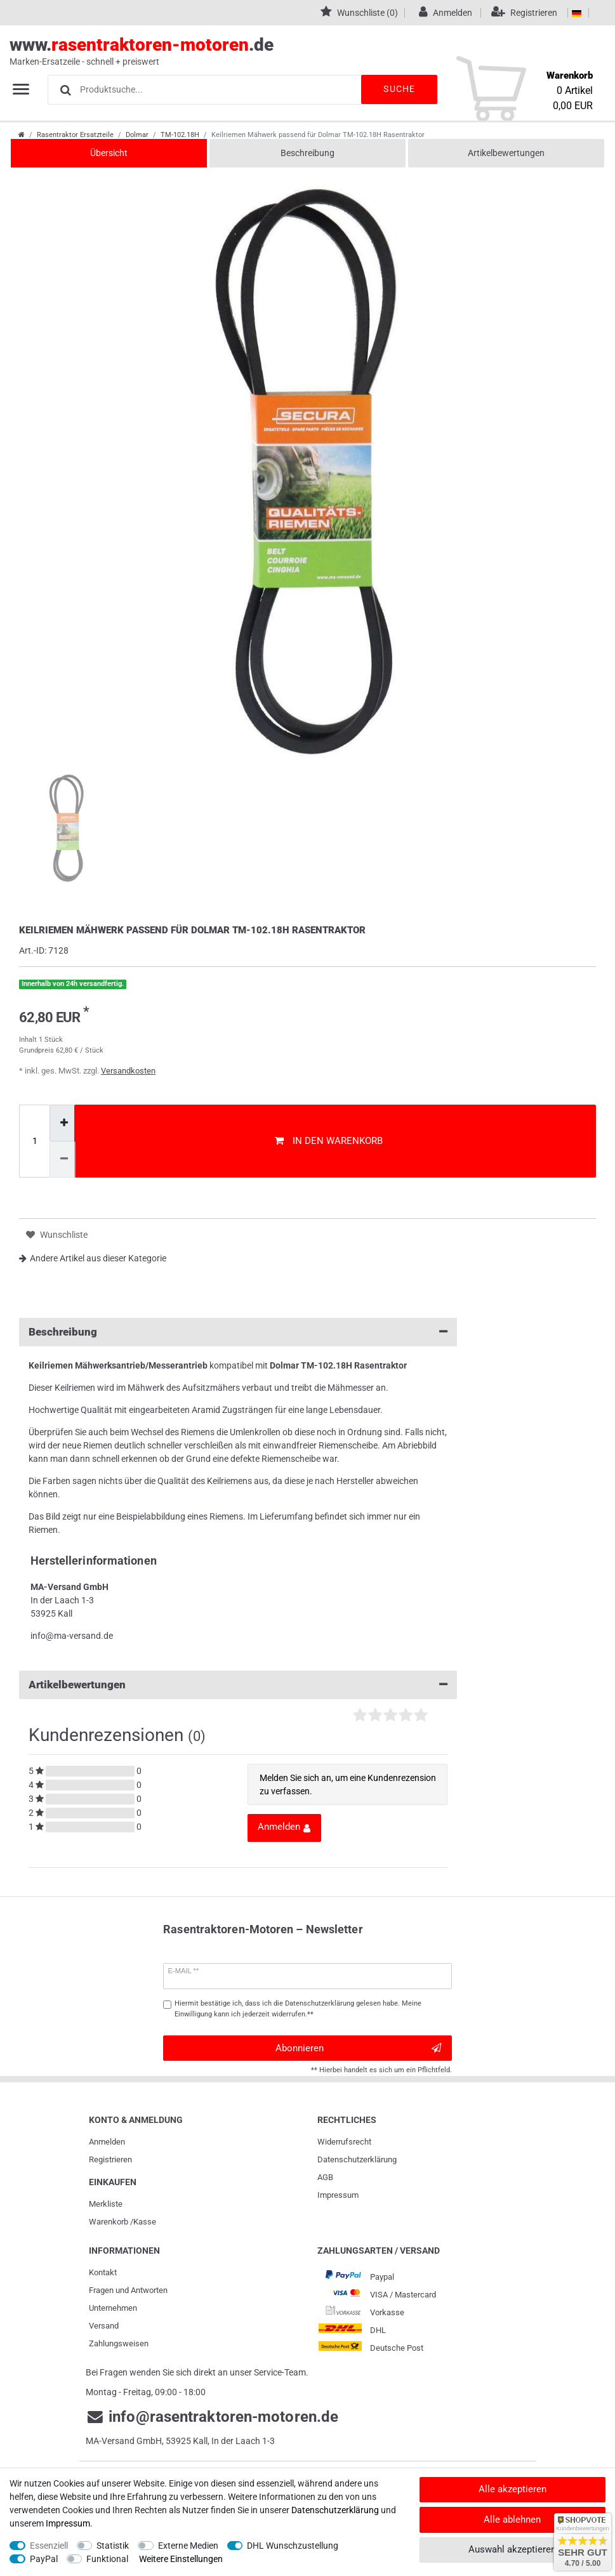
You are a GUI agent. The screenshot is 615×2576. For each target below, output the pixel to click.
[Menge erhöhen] (63, 1123)
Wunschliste (57, 1235)
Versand (104, 2325)
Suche (399, 89)
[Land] (576, 13)
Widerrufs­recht (344, 2141)
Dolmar (137, 135)
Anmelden (107, 2141)
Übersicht (109, 153)
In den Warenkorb (329, 1140)
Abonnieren (358, 2048)
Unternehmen (113, 2308)
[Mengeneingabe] (34, 1141)
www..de (293, 51)
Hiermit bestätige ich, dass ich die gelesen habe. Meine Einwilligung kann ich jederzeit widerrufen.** (298, 2008)
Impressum (338, 2195)
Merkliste (105, 2204)
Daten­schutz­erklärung (357, 2159)
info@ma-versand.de (71, 1636)
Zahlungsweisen (119, 2343)
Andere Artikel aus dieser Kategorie (92, 1258)
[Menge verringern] (63, 1159)
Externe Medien (188, 2545)
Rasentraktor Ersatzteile (75, 135)
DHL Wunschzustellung (292, 2545)
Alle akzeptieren (512, 2489)
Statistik (112, 2545)
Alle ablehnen (512, 2519)
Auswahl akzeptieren (512, 2549)
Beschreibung (307, 153)
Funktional (107, 2559)
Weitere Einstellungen (181, 2559)
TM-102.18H (180, 135)
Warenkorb (108, 2221)
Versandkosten (128, 1070)
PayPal (44, 2559)
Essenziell (49, 2545)
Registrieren (110, 2159)
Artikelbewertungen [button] (238, 1685)
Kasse (144, 2221)
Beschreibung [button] (238, 1332)
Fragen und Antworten (128, 2290)
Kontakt (103, 2272)
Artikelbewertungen (506, 153)
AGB (325, 2177)
